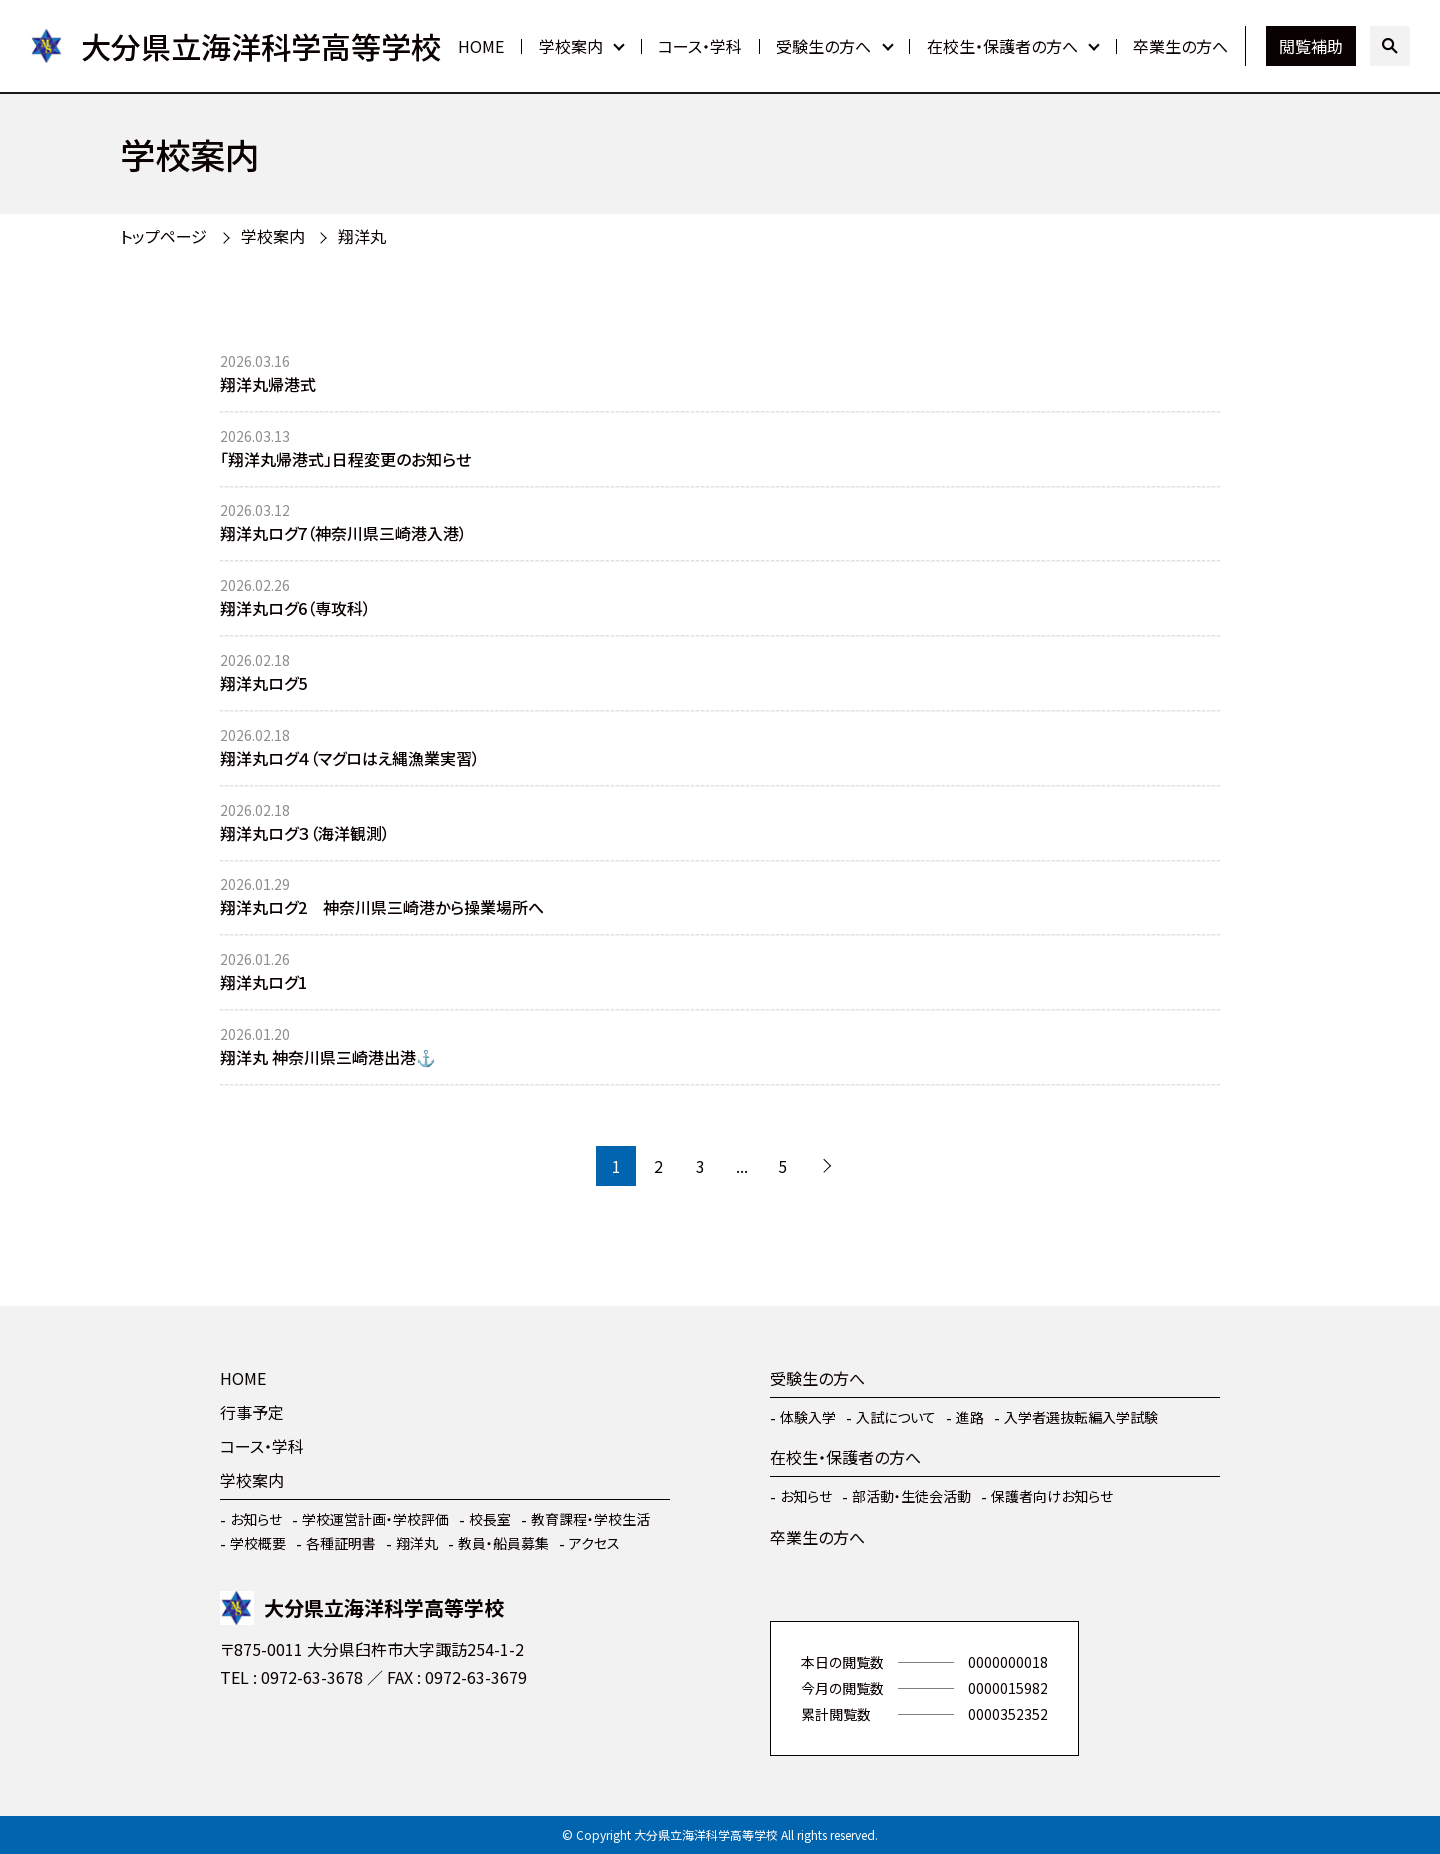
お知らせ (256, 1519)
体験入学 (808, 1417)
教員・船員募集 (503, 1543)
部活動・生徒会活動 (911, 1496)
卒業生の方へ (1180, 46)
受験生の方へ (823, 46)
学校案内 (571, 46)
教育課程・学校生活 (590, 1519)
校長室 (490, 1519)
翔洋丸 (362, 236)
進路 (970, 1417)
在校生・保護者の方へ (1002, 46)
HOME (481, 46)
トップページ (163, 236)
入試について (896, 1417)
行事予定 (252, 1412)
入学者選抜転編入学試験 (1081, 1417)
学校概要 (258, 1543)
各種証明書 (341, 1543)
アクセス (594, 1543)
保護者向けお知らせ (1052, 1496)
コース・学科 (700, 46)
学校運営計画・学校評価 (375, 1519)
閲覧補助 (1311, 46)
